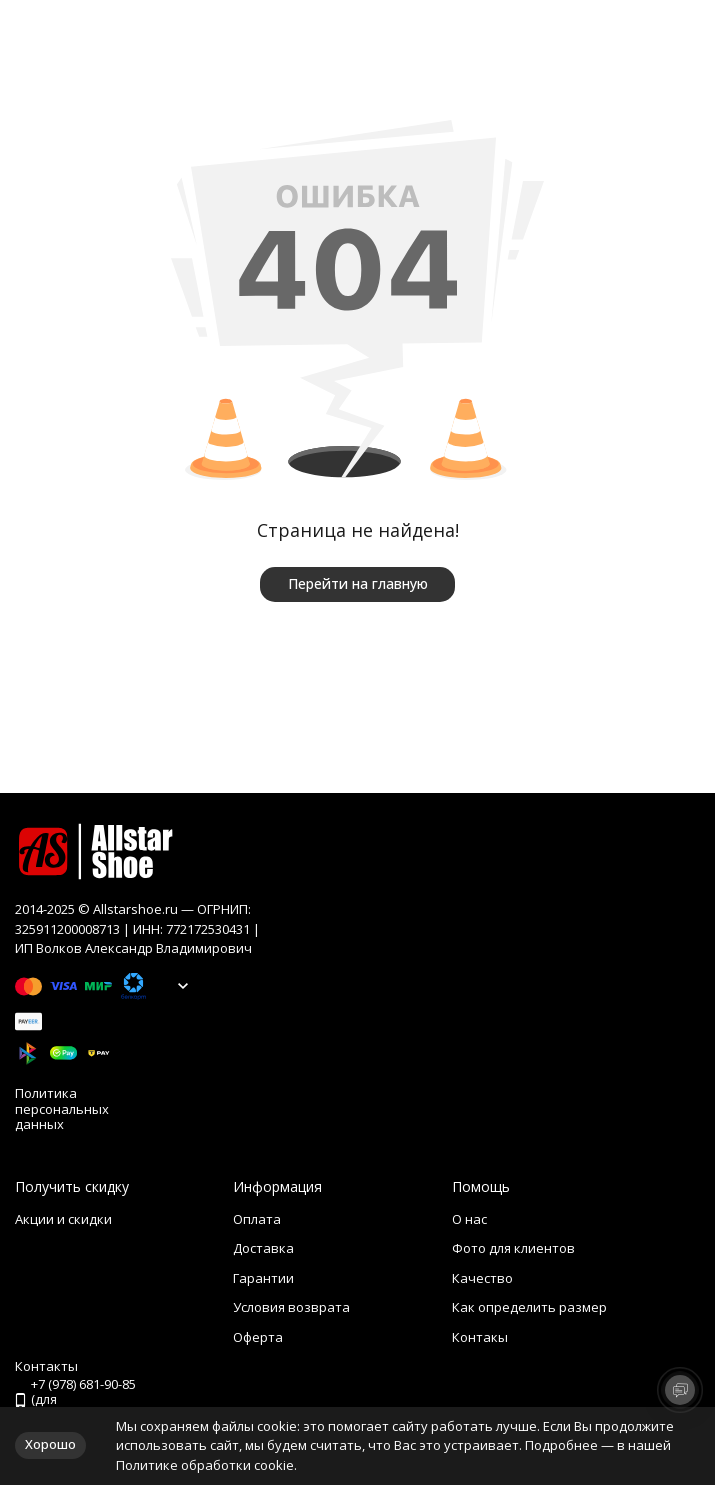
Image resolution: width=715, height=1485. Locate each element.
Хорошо (50, 1444)
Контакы (480, 1337)
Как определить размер (529, 1307)
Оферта (258, 1337)
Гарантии (263, 1278)
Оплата (257, 1219)
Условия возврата (291, 1307)
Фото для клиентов (513, 1248)
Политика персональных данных (62, 1109)
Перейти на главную (358, 583)
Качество (482, 1278)
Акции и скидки (63, 1219)
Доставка (263, 1248)
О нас (469, 1219)
